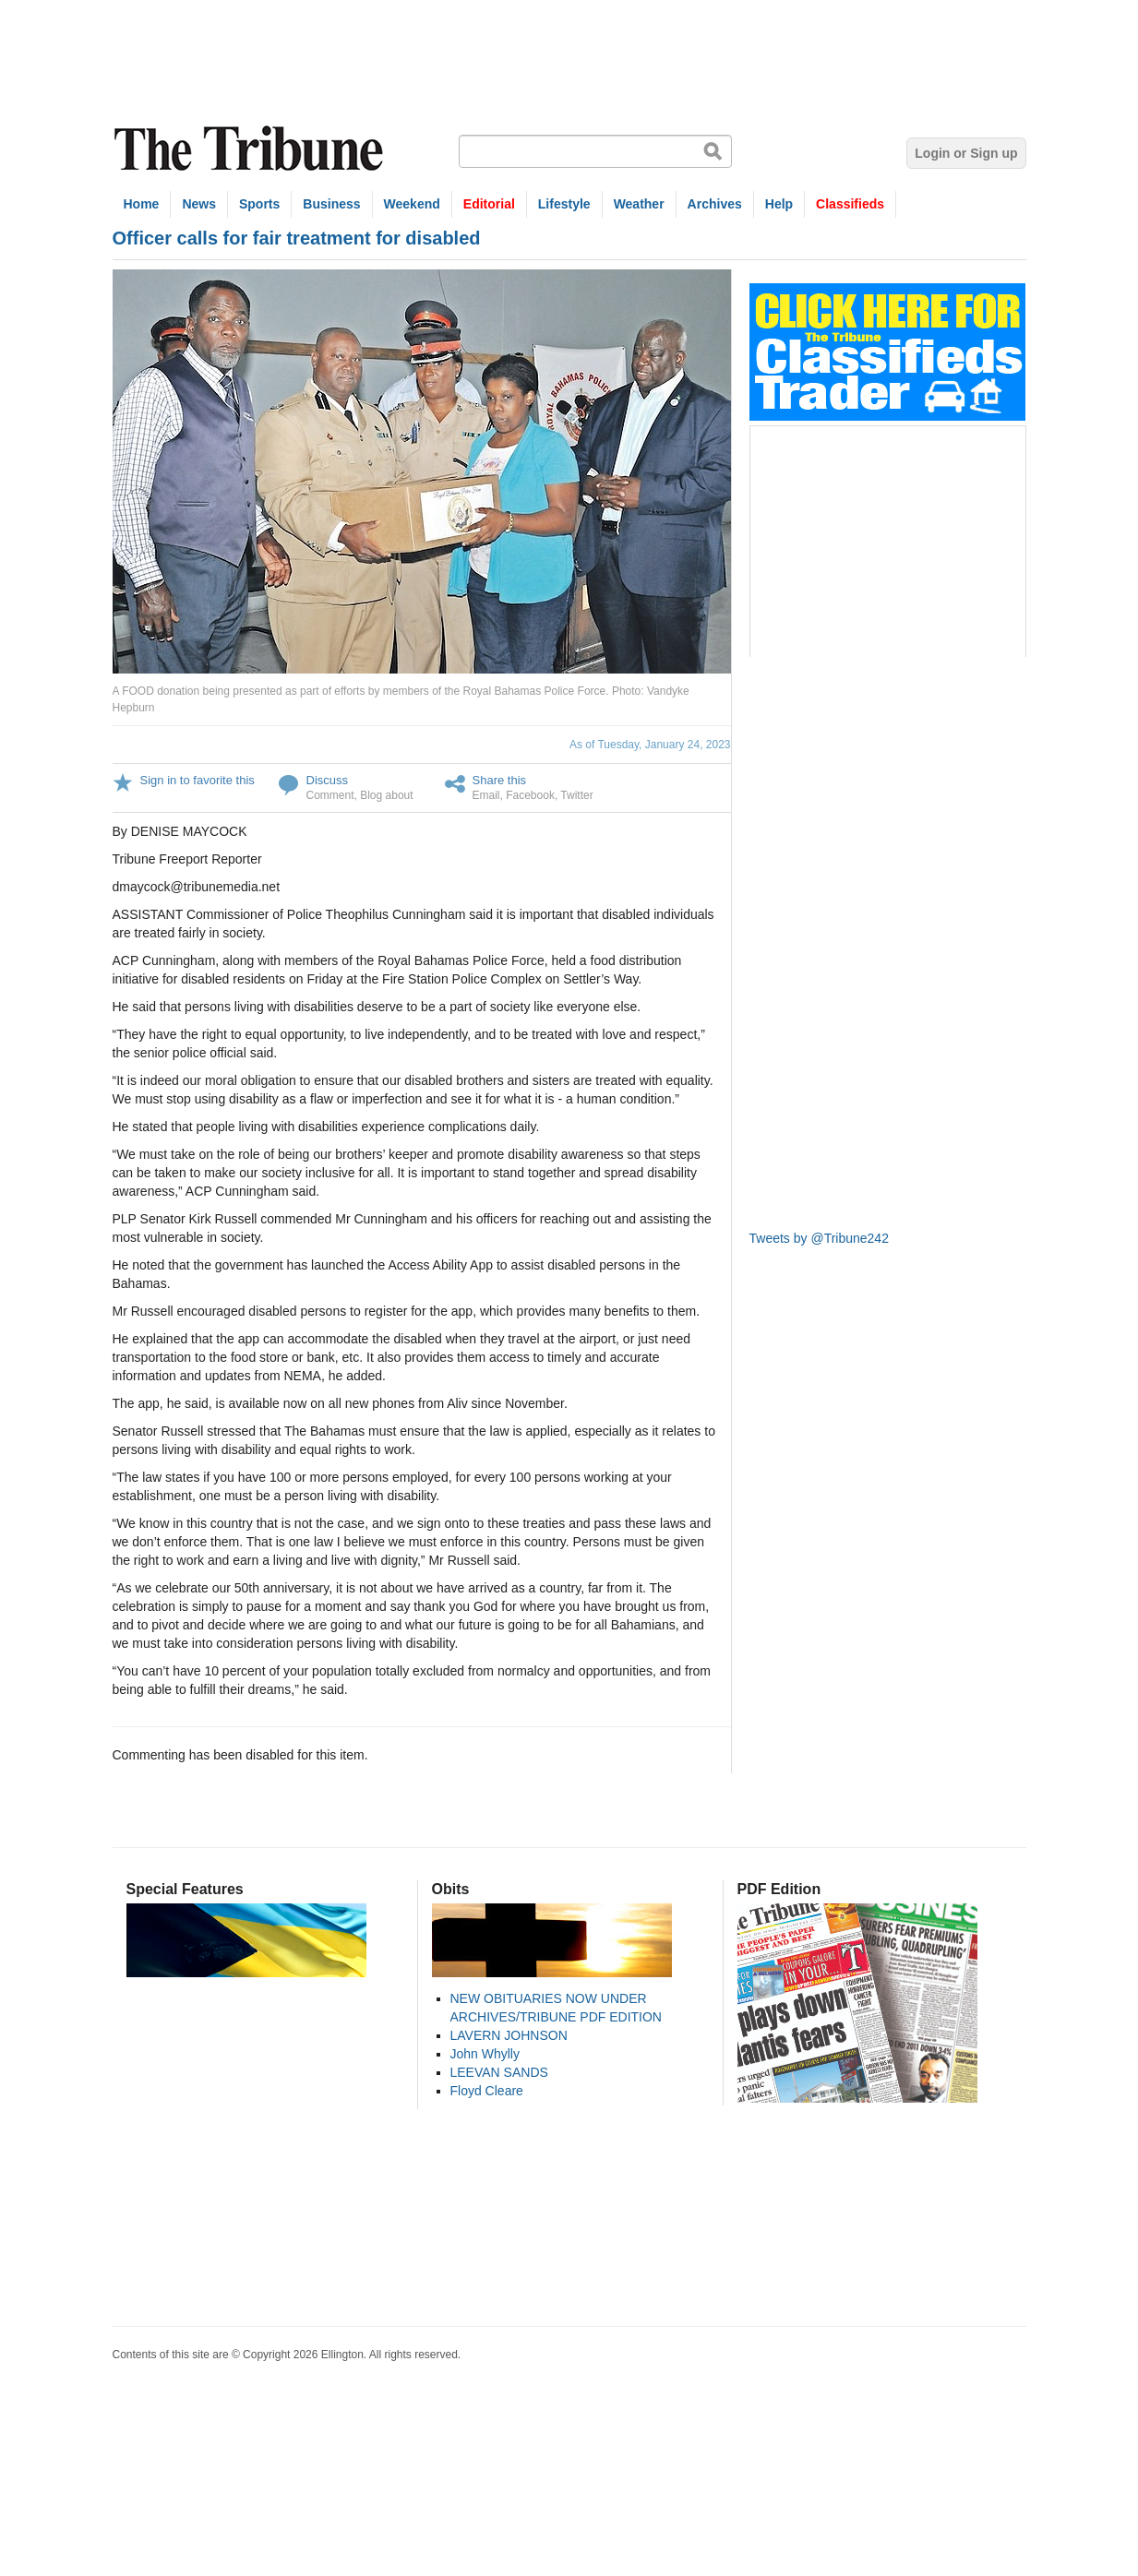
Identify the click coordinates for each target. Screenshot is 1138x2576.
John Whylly (485, 2053)
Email (486, 795)
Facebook (530, 795)
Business (331, 204)
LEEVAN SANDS (499, 2072)
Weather (639, 204)
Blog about (386, 795)
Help (779, 204)
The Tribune (251, 149)
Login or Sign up (966, 153)
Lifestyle (564, 204)
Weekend (412, 204)
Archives (715, 204)
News (199, 204)
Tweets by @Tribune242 (819, 1238)
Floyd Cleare (486, 2090)
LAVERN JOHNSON (509, 2035)
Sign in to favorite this (197, 780)
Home (142, 204)
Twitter (576, 795)
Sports (259, 204)
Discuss (327, 780)
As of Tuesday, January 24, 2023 (650, 744)
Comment (330, 795)
